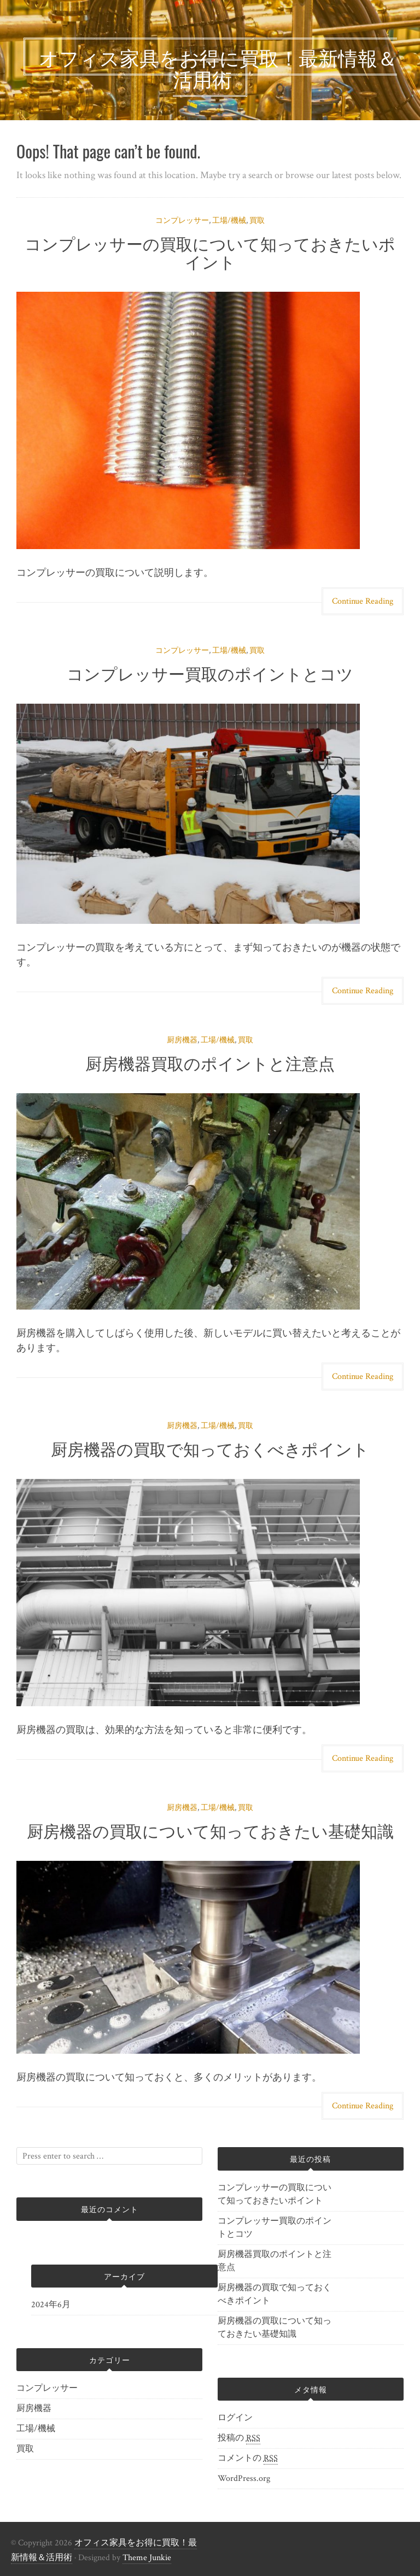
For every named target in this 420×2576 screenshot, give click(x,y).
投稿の (239, 2438)
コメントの (248, 2459)
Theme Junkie (146, 2557)
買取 (257, 221)
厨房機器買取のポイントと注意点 (210, 1062)
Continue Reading (362, 601)
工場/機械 (229, 221)
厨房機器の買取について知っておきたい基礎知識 (210, 1830)
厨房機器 (182, 1040)
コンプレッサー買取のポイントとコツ (210, 673)
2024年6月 (51, 2304)
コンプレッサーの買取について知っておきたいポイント (210, 252)
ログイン (235, 2418)
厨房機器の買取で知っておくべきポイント (210, 1448)
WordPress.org (244, 2478)
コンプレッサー (182, 221)
